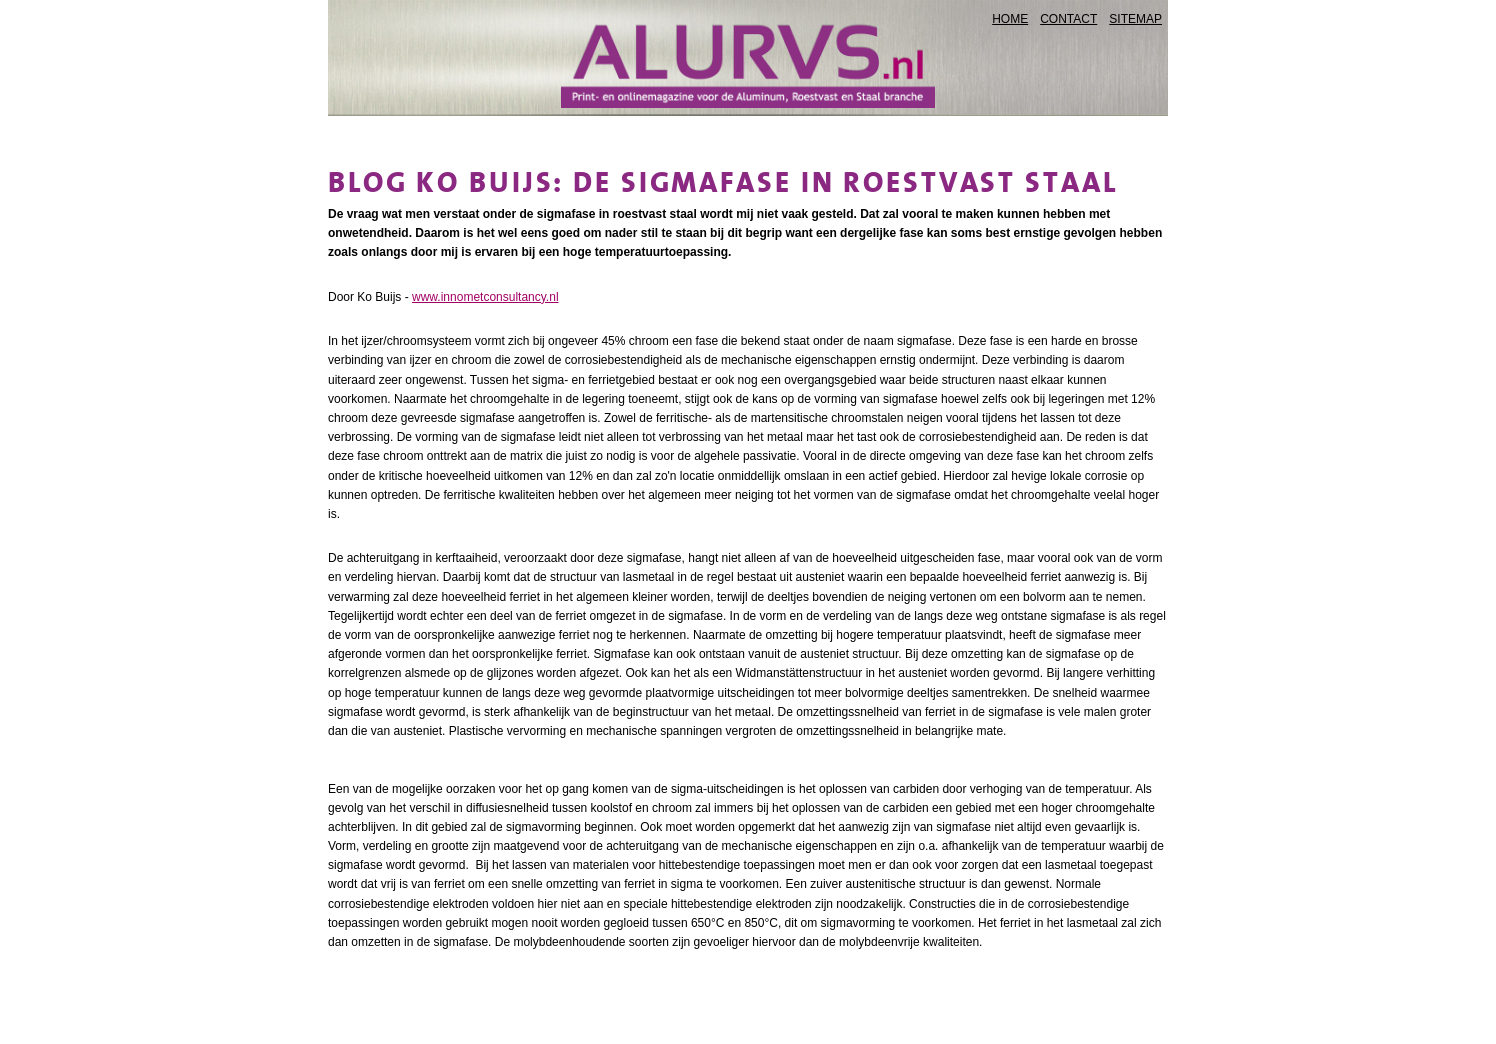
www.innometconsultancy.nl (485, 297)
